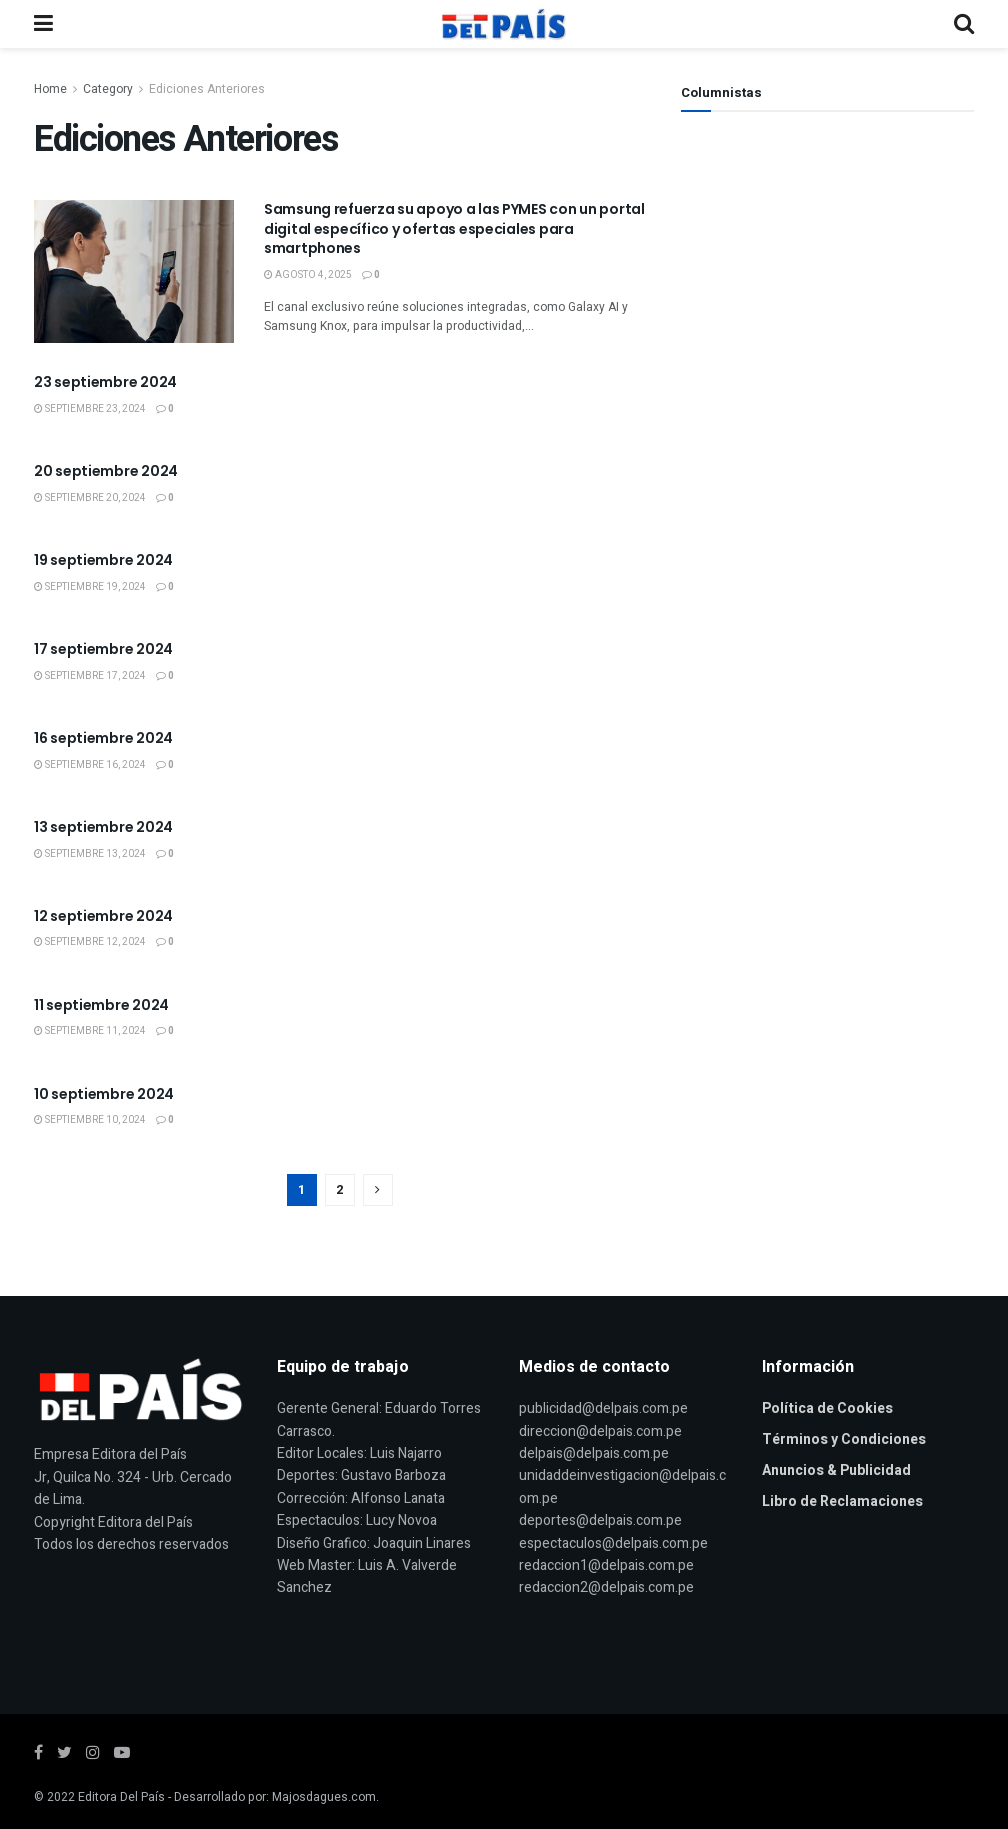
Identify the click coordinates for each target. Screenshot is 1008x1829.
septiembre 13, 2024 (90, 854)
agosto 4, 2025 (308, 275)
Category (108, 89)
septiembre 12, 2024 (90, 942)
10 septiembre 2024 (104, 1094)
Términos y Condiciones (844, 1439)
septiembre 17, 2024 (90, 676)
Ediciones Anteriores (207, 89)
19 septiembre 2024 (103, 560)
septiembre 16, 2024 (90, 765)
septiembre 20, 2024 (90, 498)
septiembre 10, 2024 (90, 1120)
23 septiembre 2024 (105, 382)
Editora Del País (121, 1797)
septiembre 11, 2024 (90, 1031)
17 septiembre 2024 (103, 649)
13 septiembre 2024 (103, 827)
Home (50, 89)
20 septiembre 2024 (106, 471)
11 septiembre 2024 (101, 1005)
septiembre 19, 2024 (90, 587)
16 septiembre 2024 (103, 738)
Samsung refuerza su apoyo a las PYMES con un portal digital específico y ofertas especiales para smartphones (454, 228)
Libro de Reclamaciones (842, 1501)
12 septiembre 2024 (103, 916)
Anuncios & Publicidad (836, 1470)
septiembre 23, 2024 (90, 409)
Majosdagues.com (324, 1797)
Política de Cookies (827, 1408)
